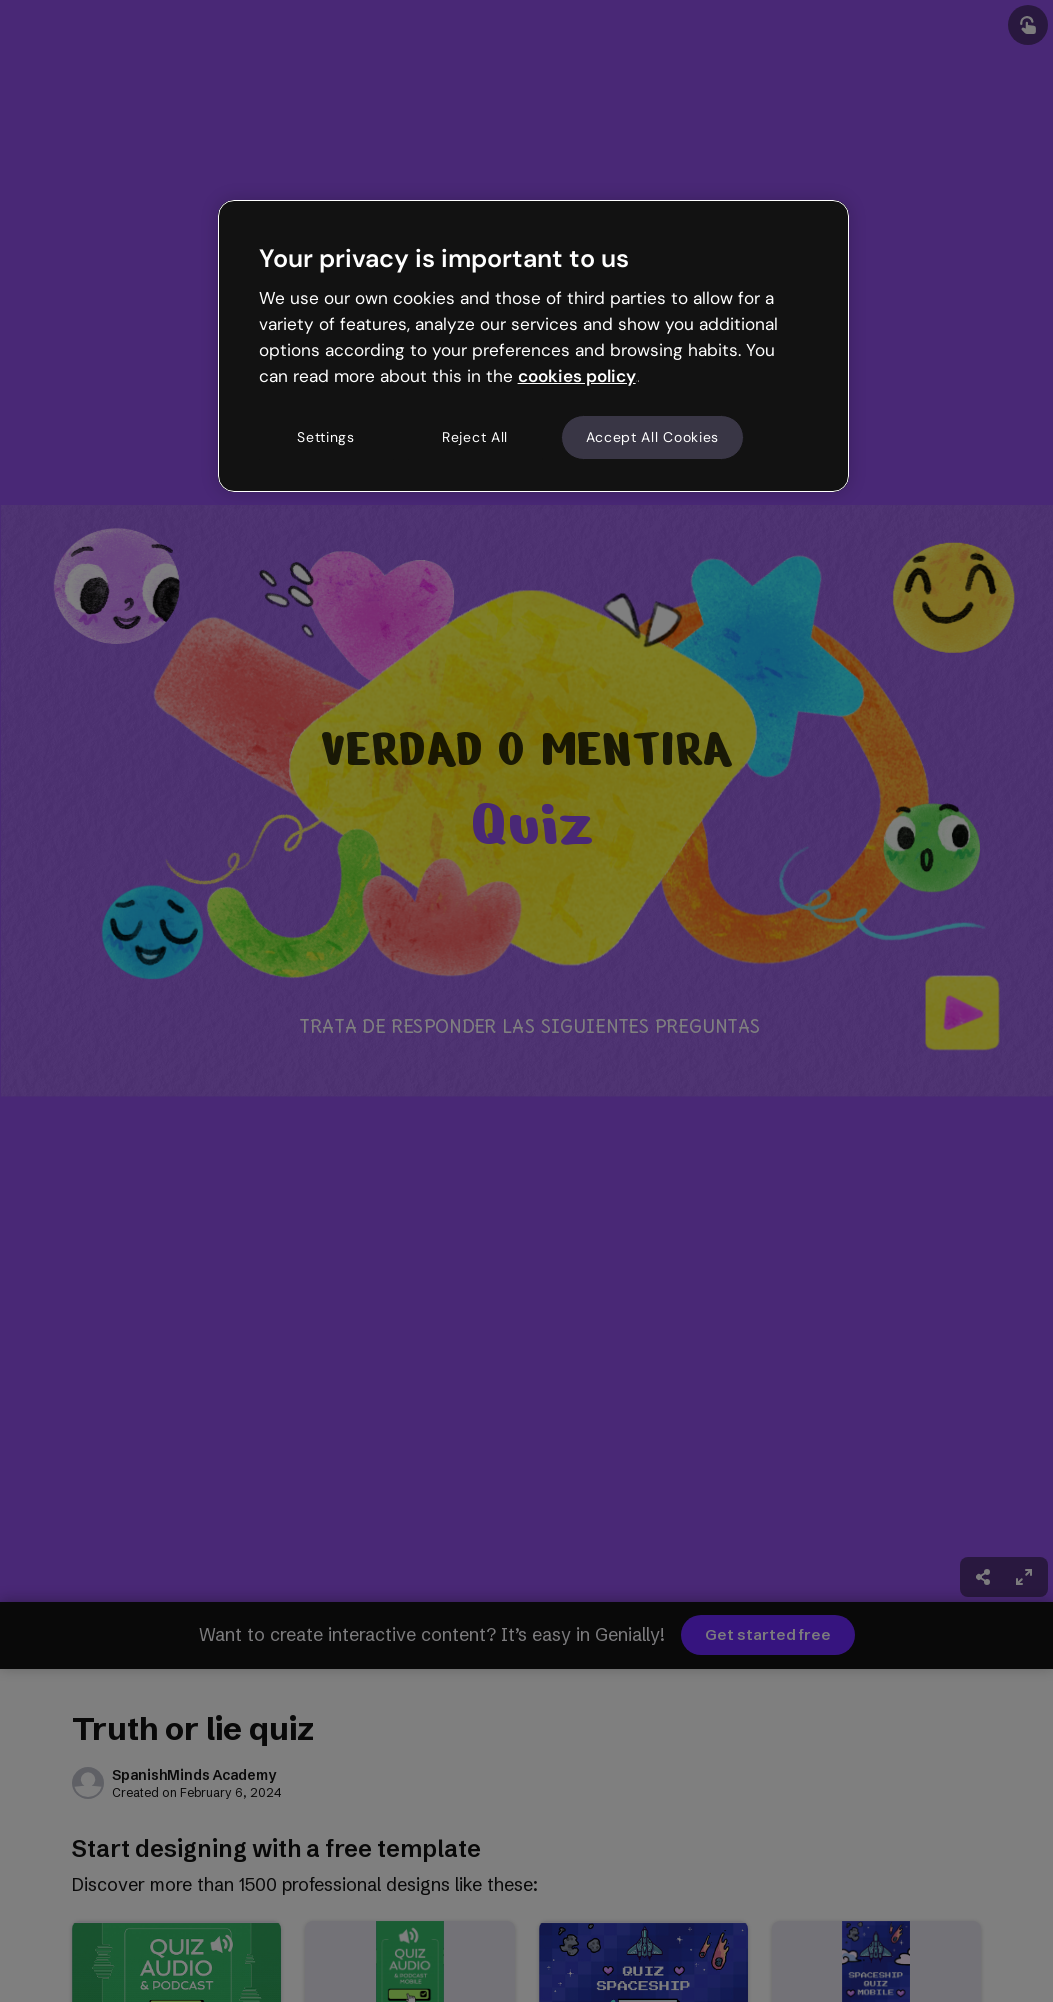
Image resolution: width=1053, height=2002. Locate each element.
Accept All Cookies (653, 437)
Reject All (475, 437)
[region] (534, 346)
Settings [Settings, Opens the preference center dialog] (326, 437)
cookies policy (577, 376)
